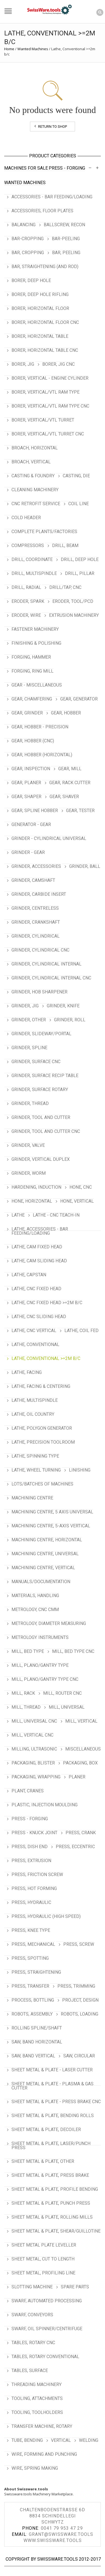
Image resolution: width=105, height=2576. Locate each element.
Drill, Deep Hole (80, 559)
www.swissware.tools (53, 2540)
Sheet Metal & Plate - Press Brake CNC (56, 2101)
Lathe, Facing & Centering (40, 1386)
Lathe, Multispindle (34, 1400)
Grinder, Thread (30, 1103)
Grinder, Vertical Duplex (40, 1159)
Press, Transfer (30, 1986)
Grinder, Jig (25, 1005)
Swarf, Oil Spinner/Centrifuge (46, 2328)
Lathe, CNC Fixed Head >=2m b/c (46, 1302)
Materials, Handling (35, 1595)
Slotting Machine (32, 2286)
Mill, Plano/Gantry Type (40, 1665)
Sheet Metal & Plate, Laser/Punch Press (50, 2145)
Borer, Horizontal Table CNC (44, 350)
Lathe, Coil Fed (81, 1330)
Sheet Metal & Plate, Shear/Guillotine (56, 2231)
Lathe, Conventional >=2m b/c (45, 1358)
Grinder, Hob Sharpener (39, 992)
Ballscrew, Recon (64, 224)
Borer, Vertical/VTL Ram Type (45, 392)
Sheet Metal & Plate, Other (42, 2161)
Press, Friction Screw (37, 1874)
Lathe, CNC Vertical (33, 1330)
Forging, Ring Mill (32, 671)
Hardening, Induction (36, 1187)
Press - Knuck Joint (34, 1832)
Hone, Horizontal (31, 1201)
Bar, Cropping (27, 252)
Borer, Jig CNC (58, 364)
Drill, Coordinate (32, 559)
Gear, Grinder (27, 713)
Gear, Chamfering (31, 699)
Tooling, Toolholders (37, 2412)
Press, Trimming (76, 1986)
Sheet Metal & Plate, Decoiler (46, 2129)
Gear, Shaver (64, 796)
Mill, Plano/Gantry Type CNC (44, 1679)
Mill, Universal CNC (34, 1721)
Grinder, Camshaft (33, 880)
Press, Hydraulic (31, 1902)
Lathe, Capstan (28, 1274)
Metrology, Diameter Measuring (48, 1623)
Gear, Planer (26, 782)
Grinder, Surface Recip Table (44, 1075)
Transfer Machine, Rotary (41, 2426)
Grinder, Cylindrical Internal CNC (51, 978)
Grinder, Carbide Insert (38, 894)
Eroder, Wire (26, 615)
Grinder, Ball (84, 866)
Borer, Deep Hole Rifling (40, 294)
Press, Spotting (30, 1958)
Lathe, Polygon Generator (41, 1428)
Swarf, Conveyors (32, 2314)
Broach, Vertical (31, 461)
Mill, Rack (23, 1693)
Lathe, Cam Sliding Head (39, 1260)
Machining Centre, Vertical (43, 1567)
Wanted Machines (32, 48)
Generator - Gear (31, 824)
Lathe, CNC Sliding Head (38, 1316)
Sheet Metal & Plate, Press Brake (50, 2175)
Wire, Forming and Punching (44, 2454)
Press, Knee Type (30, 1930)
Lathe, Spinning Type (35, 1456)
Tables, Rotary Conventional (45, 2356)
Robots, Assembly (32, 2014)
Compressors (27, 545)
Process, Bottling (32, 2000)
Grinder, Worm (28, 1173)
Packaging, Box (80, 1763)
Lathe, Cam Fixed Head (36, 1247)
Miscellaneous (83, 1749)
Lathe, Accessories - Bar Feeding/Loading (39, 1231)
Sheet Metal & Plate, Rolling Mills (52, 2217)
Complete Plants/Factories (44, 531)
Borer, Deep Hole (31, 280)
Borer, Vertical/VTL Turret (42, 420)
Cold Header (26, 517)
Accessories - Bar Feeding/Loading (51, 196)
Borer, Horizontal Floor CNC (45, 322)
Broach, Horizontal (34, 448)
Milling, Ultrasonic (34, 1749)
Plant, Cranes (27, 1790)
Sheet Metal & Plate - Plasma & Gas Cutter (52, 2086)
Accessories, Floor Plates (42, 210)
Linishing (79, 1470)
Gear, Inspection (30, 768)
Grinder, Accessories (36, 866)
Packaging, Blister (33, 1763)
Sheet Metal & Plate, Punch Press (50, 2203)
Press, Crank (81, 1832)
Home (9, 48)
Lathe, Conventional (35, 1344)
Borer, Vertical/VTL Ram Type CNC (50, 406)
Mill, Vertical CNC (32, 1735)
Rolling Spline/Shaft (36, 2028)
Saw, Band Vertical (33, 2056)
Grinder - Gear (28, 852)
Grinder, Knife (63, 1005)
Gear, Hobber (66, 713)
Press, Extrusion (31, 1860)
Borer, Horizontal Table (39, 336)
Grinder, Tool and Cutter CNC (45, 1131)
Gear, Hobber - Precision (39, 727)
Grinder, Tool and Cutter (40, 1117)
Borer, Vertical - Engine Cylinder (49, 378)
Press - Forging (67, 168)
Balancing (23, 224)
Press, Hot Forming (34, 1888)
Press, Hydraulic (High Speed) (46, 1916)
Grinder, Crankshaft (35, 922)
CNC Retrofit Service (35, 503)
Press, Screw (78, 1944)
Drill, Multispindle (34, 573)
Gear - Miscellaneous (36, 685)
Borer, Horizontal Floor (40, 308)
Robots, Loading (79, 2014)
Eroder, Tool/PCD (72, 601)
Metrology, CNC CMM (35, 1609)
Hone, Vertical (77, 1201)
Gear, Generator (79, 699)
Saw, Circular (79, 2056)
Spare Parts (75, 2286)
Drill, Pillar (79, 573)
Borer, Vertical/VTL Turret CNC (47, 434)
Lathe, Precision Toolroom (43, 1442)
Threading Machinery (36, 2384)
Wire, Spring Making (34, 2468)
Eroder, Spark (27, 601)
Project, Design (80, 2000)
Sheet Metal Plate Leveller (43, 2245)
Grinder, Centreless (35, 908)
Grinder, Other (28, 1019)
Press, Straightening (36, 1972)
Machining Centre (32, 1498)
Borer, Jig (22, 364)
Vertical (61, 2440)
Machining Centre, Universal (45, 1553)
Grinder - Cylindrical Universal (48, 838)
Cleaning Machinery (35, 489)
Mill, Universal (67, 1707)
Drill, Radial (26, 587)
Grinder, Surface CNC (35, 1061)
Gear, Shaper (26, 796)
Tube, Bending (27, 2440)
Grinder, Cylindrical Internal (46, 964)
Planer (77, 1777)
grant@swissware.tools (61, 2534)
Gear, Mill (69, 768)
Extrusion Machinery (74, 615)
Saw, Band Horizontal (36, 2042)
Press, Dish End (29, 1846)
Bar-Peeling (66, 238)
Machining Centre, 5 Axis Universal (52, 1512)
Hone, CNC (80, 1187)
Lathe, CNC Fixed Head (36, 1288)
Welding (88, 2440)
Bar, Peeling (66, 252)
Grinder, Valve (28, 1145)
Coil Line (78, 503)
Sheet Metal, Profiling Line (43, 2273)
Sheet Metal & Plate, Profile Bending (54, 2189)
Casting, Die (76, 475)
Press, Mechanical (33, 1944)
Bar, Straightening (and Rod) (44, 266)
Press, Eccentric (75, 1846)
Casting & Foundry (33, 475)
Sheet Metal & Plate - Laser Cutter (52, 2069)
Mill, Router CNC (62, 1693)
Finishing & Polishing (36, 643)
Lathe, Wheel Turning (36, 1470)
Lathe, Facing (26, 1372)
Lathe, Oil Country (32, 1414)
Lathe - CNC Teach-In (56, 1215)
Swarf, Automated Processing (46, 2300)
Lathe (18, 1215)
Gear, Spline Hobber (34, 810)
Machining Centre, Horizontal (46, 1539)
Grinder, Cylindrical (35, 936)
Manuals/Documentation (40, 1581)
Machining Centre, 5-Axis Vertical (50, 1525)
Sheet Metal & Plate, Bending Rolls (52, 2115)
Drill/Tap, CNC (65, 587)
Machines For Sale (26, 168)
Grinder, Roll (69, 1019)
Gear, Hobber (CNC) (32, 740)
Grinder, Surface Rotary (39, 1089)
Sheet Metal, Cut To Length (42, 2259)
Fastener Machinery (35, 629)
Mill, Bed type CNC (73, 1651)
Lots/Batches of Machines (42, 1484)
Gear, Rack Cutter (69, 782)
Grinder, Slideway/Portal (41, 1033)
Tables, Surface (29, 2370)
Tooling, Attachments (37, 2398)
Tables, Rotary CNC (33, 2342)
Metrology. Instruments (40, 1637)
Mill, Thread (26, 1707)
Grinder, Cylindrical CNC (40, 950)
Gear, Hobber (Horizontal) (41, 754)
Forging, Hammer (31, 657)
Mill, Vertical (81, 1721)
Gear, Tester (80, 810)
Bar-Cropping (27, 238)
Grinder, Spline (29, 1047)
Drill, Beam (65, 545)
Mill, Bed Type (27, 1651)
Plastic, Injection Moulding (44, 1804)
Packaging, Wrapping (35, 1777)
